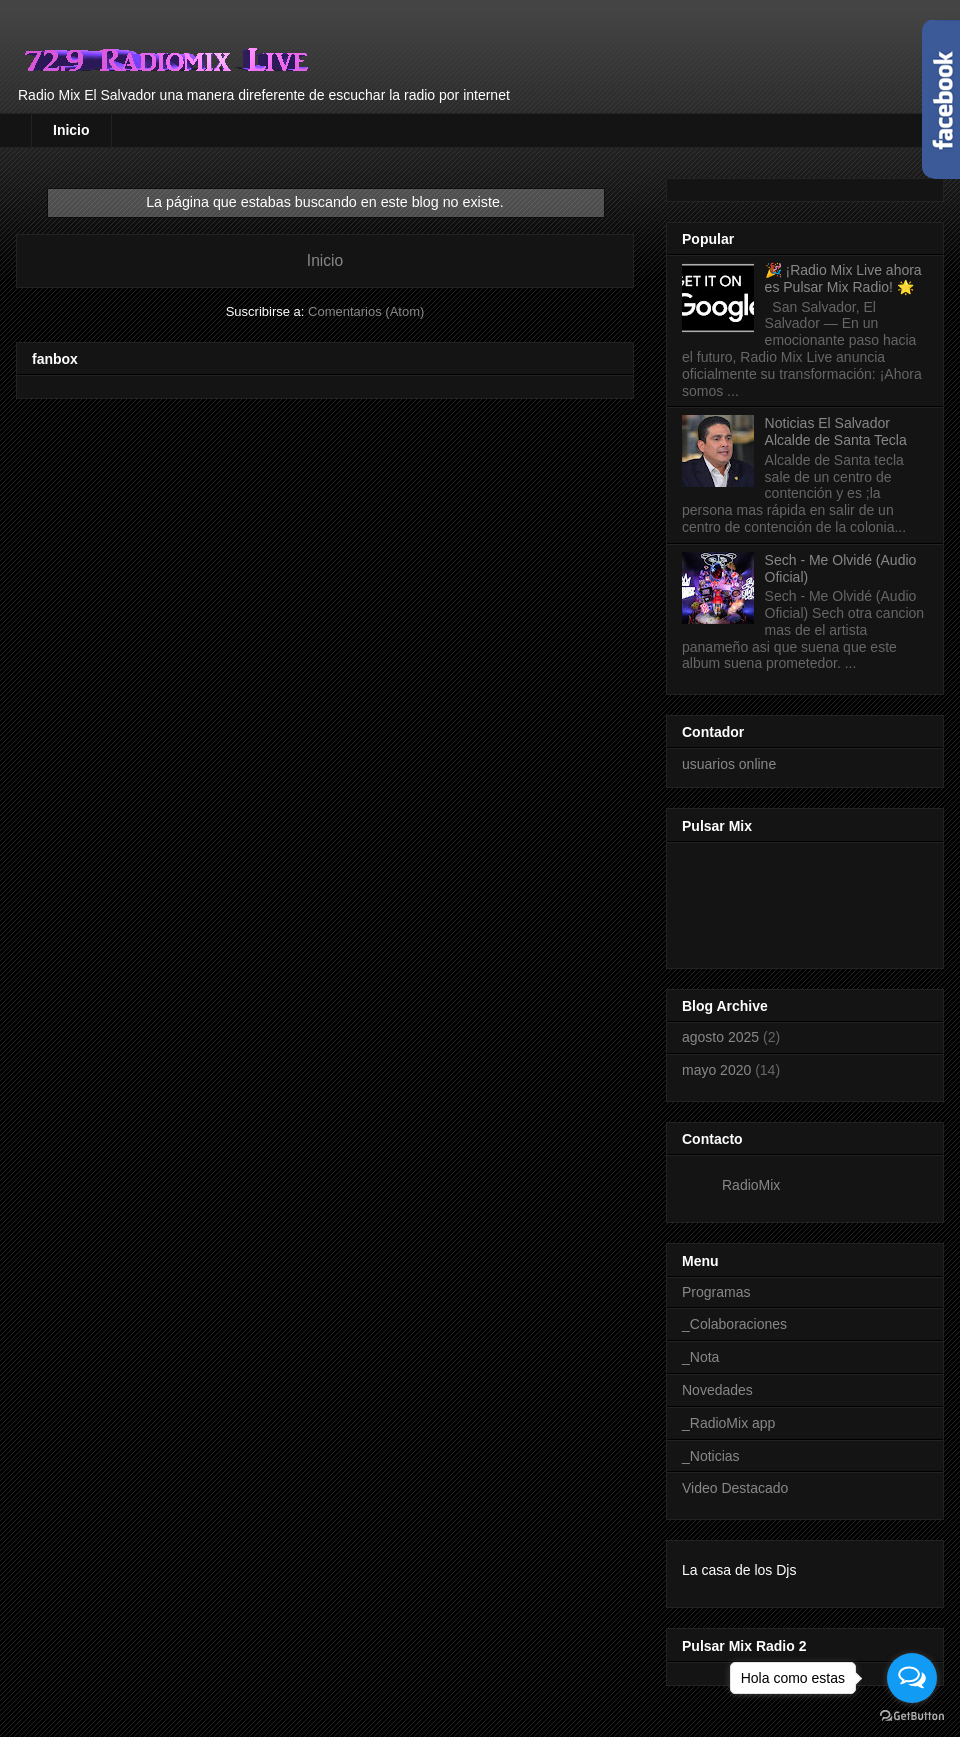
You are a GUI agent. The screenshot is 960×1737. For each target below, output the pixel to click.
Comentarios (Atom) (366, 311)
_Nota (700, 1357)
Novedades (717, 1390)
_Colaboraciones (734, 1324)
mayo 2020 (716, 1070)
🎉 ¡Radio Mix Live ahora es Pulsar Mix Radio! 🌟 (843, 278)
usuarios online (729, 764)
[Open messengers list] (912, 1678)
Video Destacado (735, 1488)
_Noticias (711, 1456)
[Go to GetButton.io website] (912, 1716)
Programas (716, 1292)
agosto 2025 (720, 1037)
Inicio (71, 130)
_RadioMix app (728, 1423)
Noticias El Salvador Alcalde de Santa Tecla (836, 431)
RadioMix (751, 1185)
